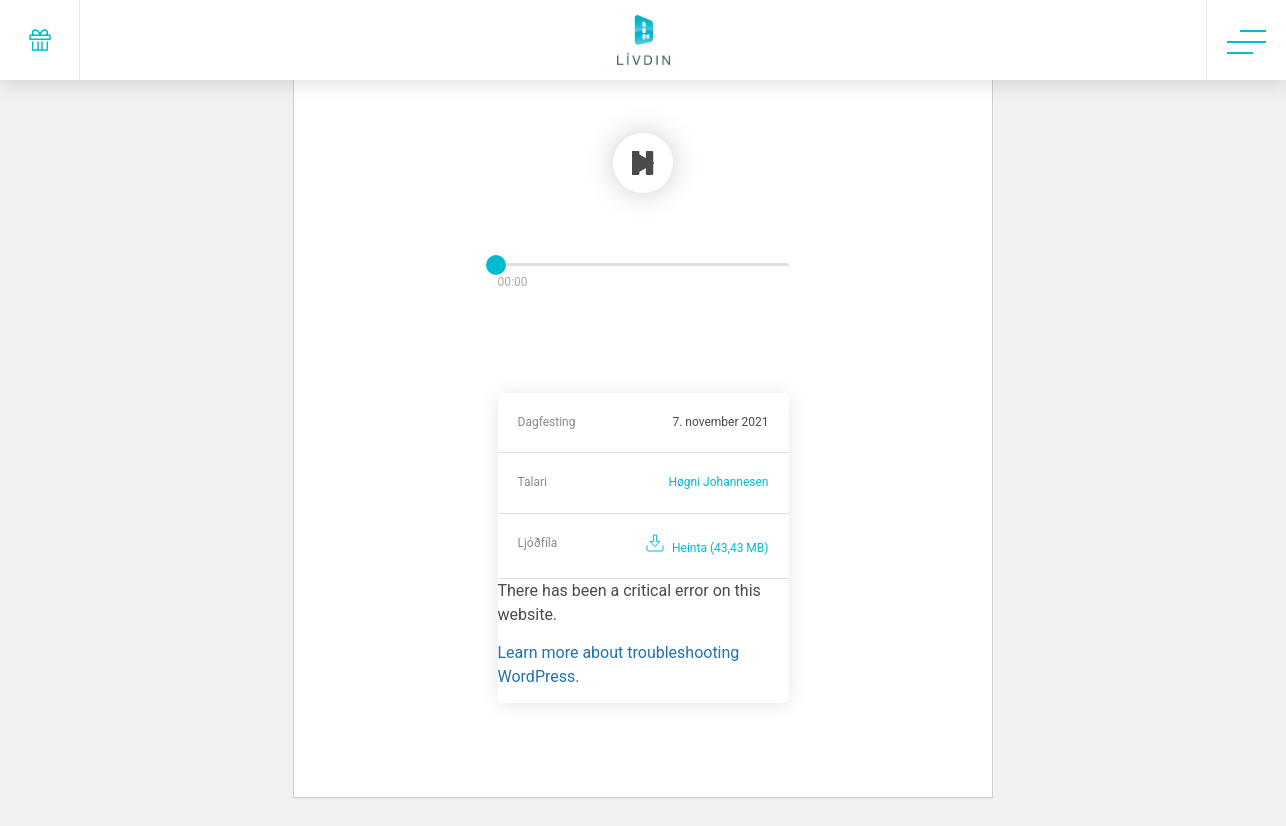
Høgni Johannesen (718, 482)
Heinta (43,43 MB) (720, 548)
